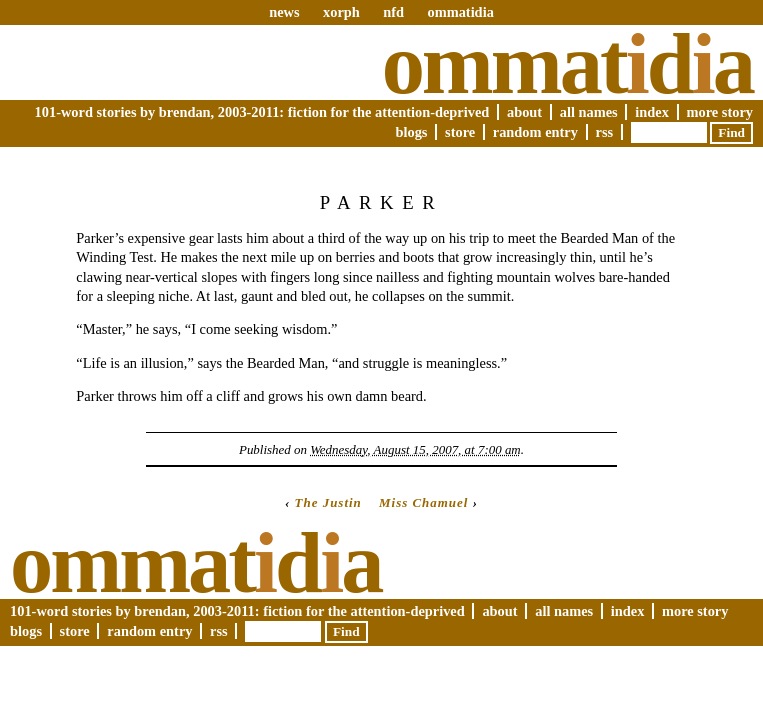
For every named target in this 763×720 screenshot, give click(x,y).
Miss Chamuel (423, 502)
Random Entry (535, 132)
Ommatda (567, 64)
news (284, 12)
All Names (589, 112)
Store (460, 132)
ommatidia (460, 12)
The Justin (328, 502)
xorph (341, 12)
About (524, 112)
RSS (605, 132)
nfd (393, 12)
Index (652, 112)
